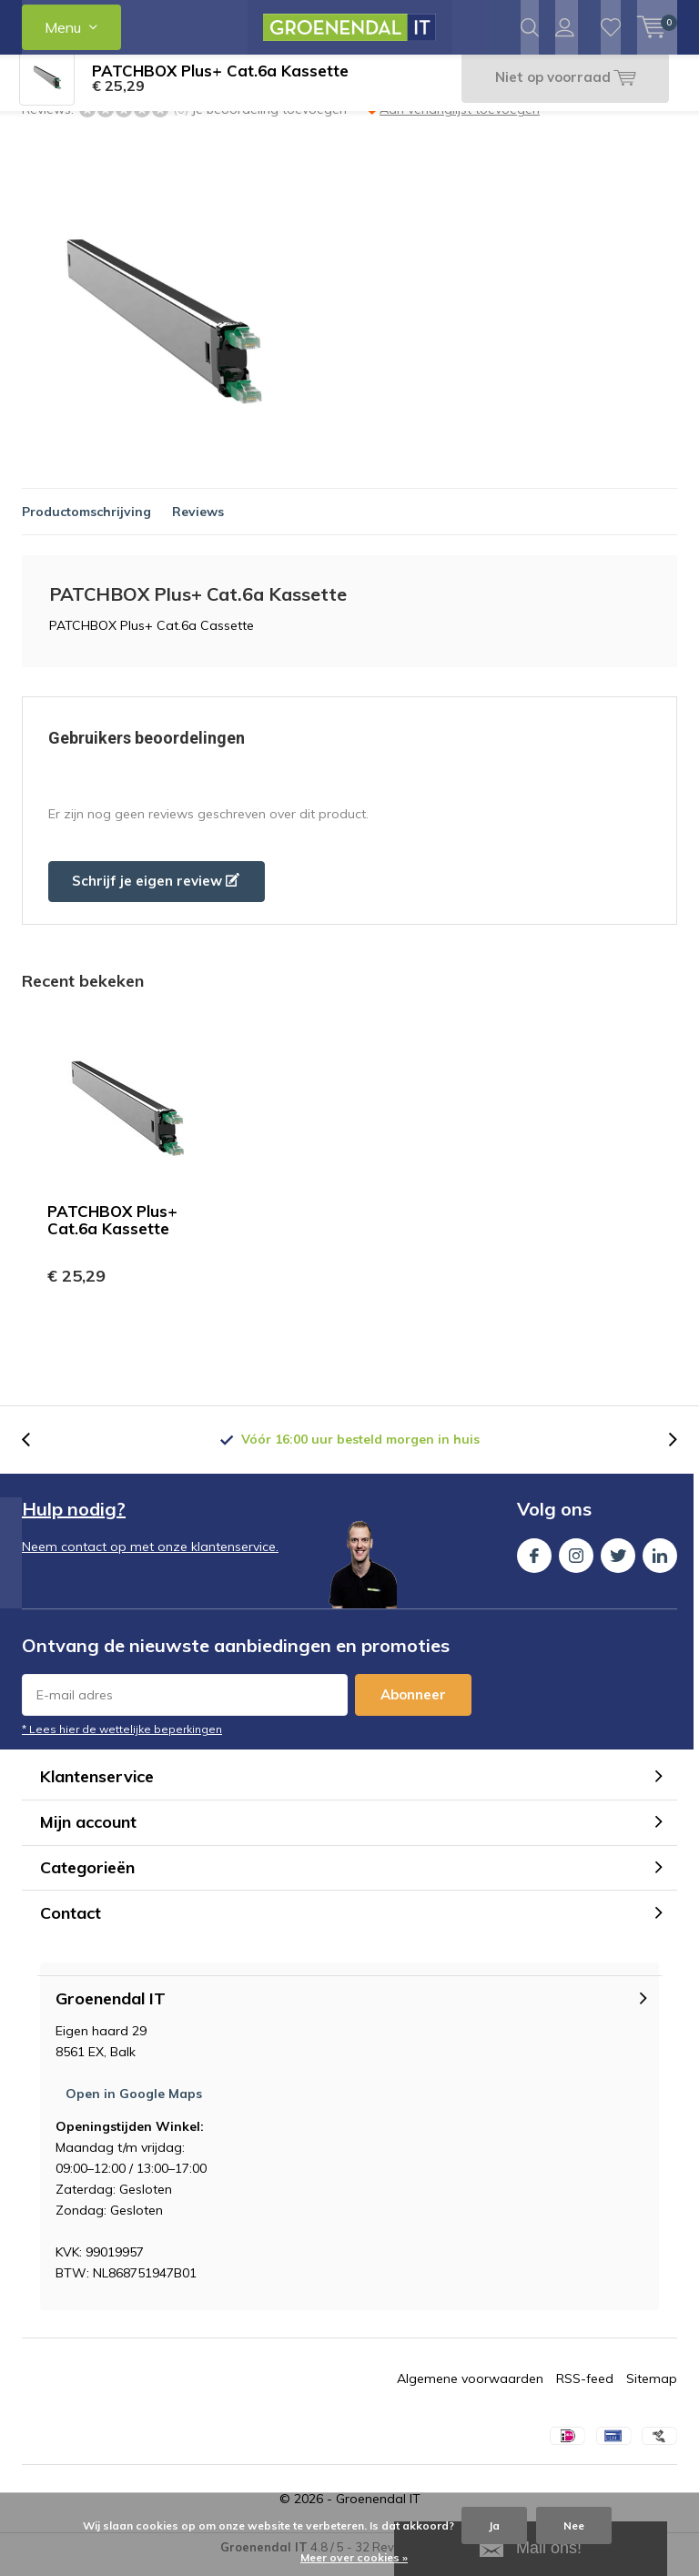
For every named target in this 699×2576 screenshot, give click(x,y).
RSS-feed (584, 2392)
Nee (573, 2525)
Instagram (576, 1565)
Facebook (534, 1565)
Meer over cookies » (354, 2557)
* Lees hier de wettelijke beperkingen (122, 1742)
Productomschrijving (86, 525)
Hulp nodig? (74, 1522)
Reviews (198, 525)
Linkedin (660, 1565)
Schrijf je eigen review (155, 894)
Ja (494, 2525)
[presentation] (35, 1453)
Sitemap (651, 2392)
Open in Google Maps (134, 2107)
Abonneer (413, 1708)
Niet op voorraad (561, 90)
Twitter (618, 1565)
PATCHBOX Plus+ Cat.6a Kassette (112, 1233)
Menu (63, 27)
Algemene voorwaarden (470, 2392)
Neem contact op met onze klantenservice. (150, 1560)
